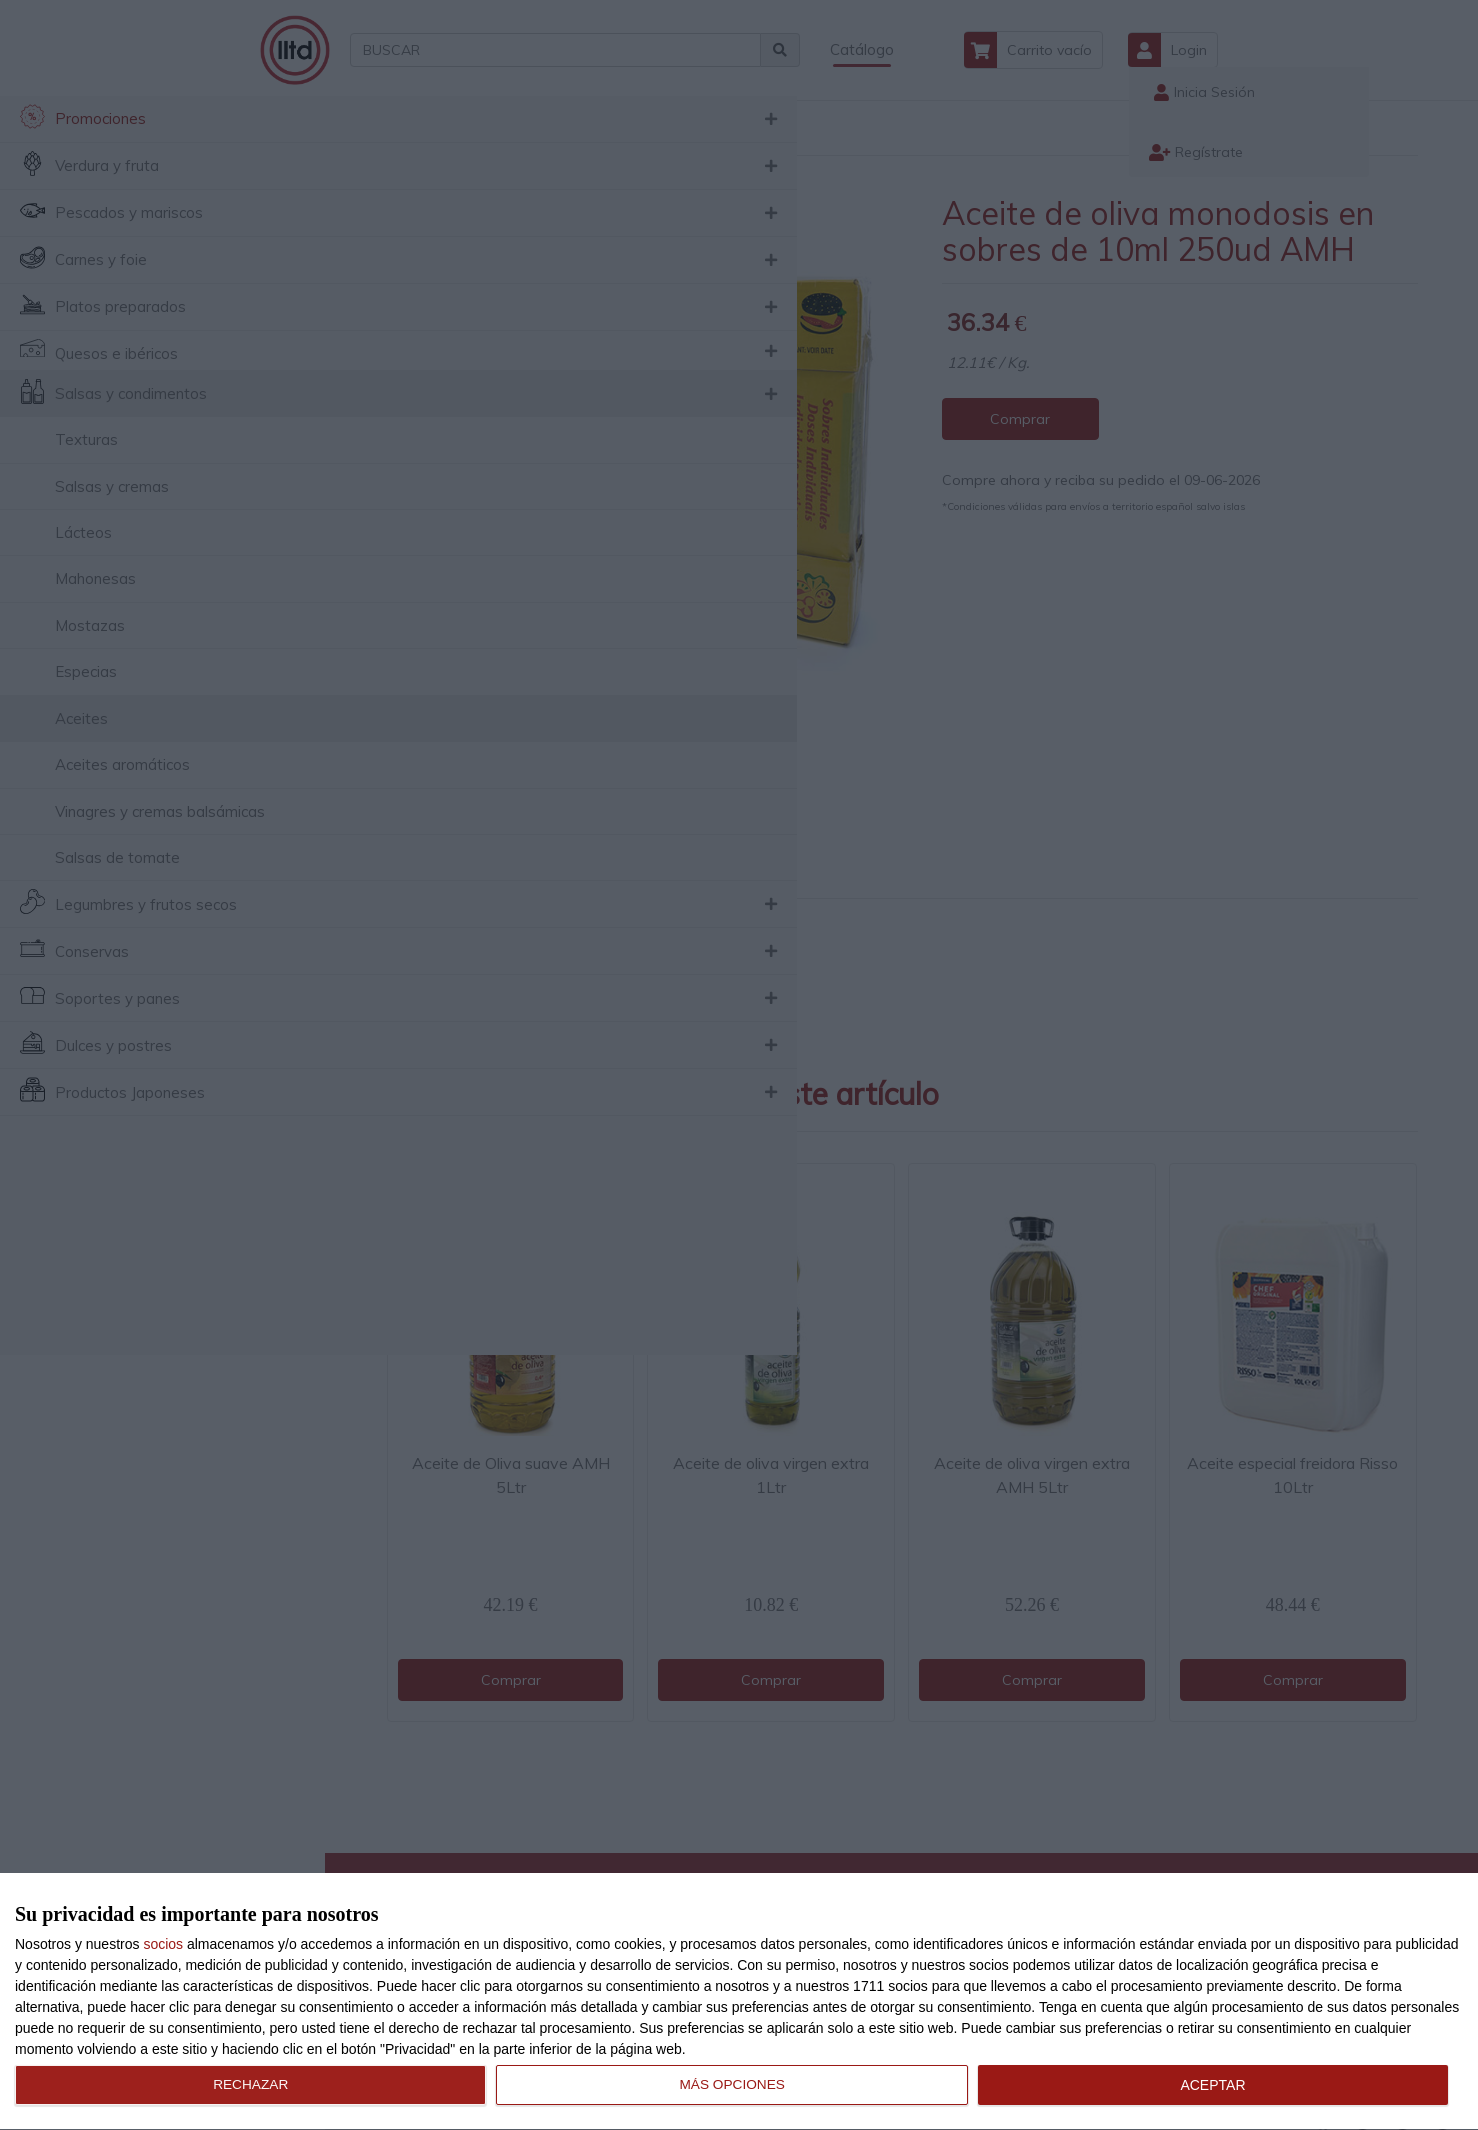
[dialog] (739, 2002)
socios (163, 1944)
